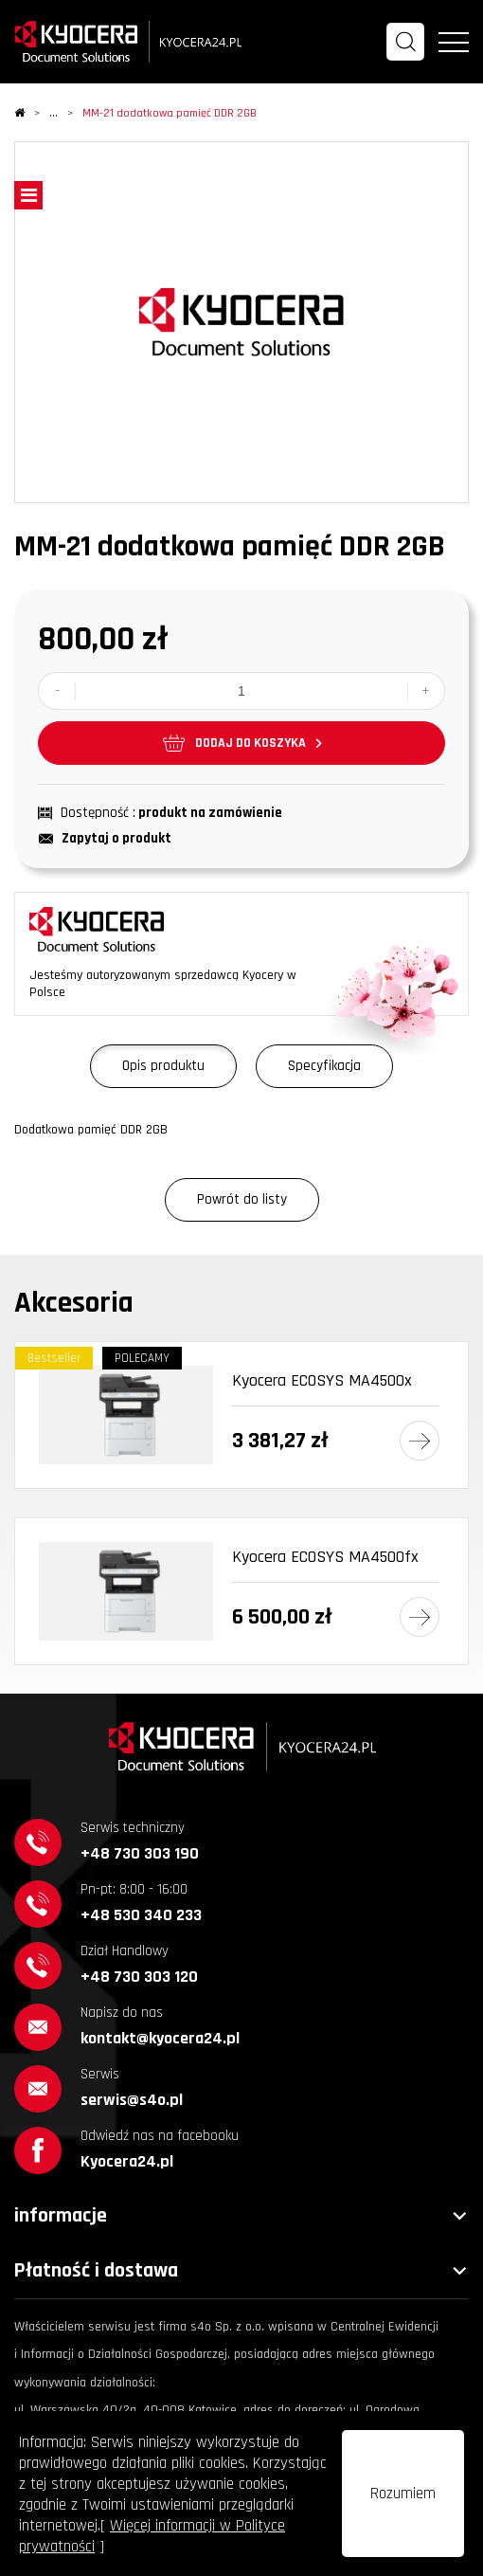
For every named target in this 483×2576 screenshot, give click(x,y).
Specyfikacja (324, 1066)
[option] (241, 322)
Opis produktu (163, 1066)
